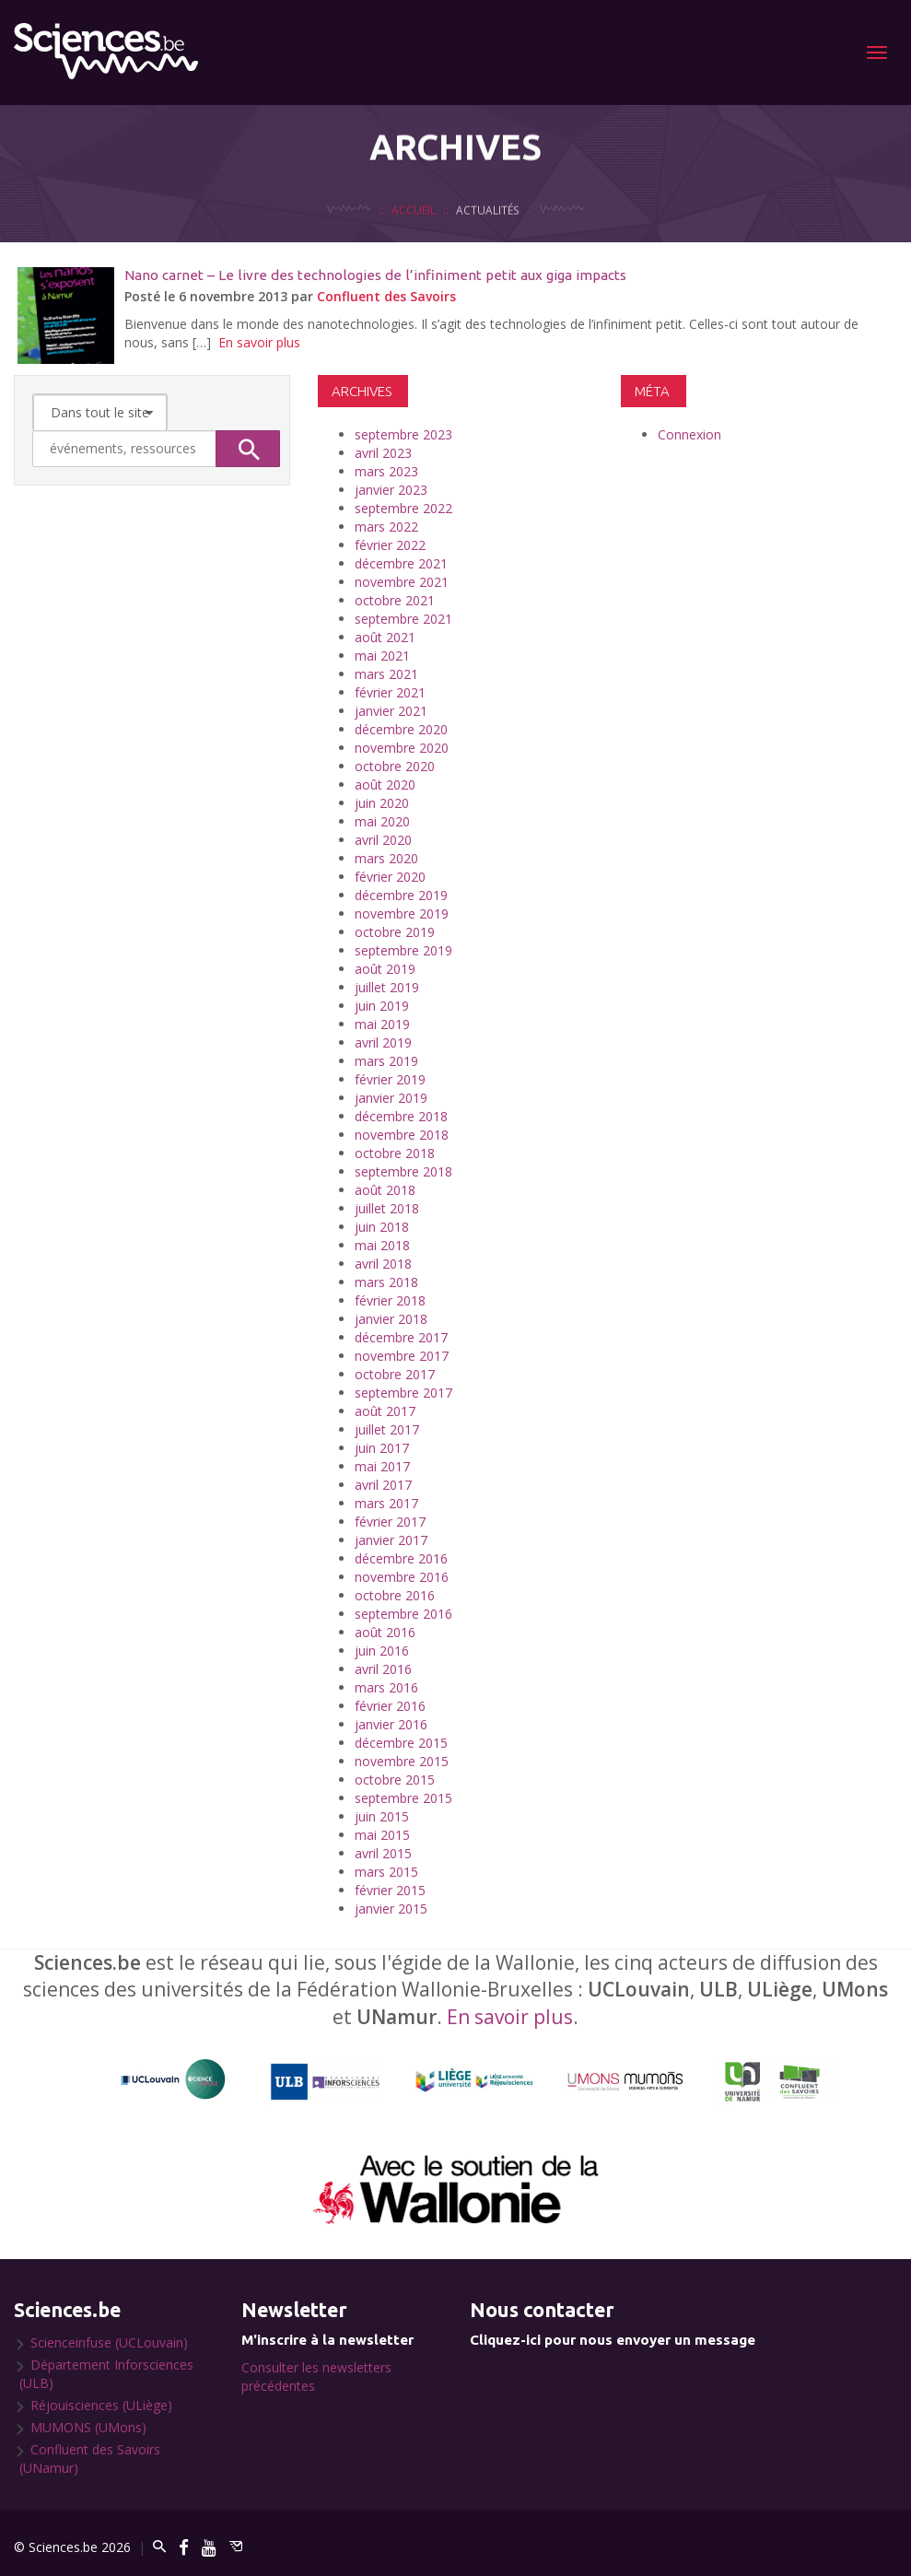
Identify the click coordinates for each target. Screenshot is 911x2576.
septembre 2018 (403, 1171)
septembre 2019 (403, 950)
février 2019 (390, 1079)
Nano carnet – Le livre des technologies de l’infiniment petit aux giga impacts (375, 275)
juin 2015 (382, 1816)
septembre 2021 (403, 618)
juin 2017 (382, 1448)
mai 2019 (382, 1024)
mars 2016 (386, 1687)
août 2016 (385, 1632)
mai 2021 (382, 655)
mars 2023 (386, 471)
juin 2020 (382, 803)
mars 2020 (386, 858)
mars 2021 (386, 674)
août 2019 (385, 969)
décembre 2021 (401, 563)
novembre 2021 (402, 582)
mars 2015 (386, 1871)
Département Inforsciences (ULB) (106, 2374)
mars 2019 (386, 1061)
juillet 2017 (387, 1429)
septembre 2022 (403, 508)
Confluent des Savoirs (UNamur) (89, 2458)
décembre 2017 (401, 1337)
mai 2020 (382, 821)
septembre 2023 (403, 434)
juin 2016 (382, 1650)
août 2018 (385, 1190)
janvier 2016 (391, 1724)
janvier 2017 (391, 1540)
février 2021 (390, 692)
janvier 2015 (391, 1908)
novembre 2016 (402, 1577)
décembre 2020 (401, 729)
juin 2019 (382, 1005)
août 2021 (385, 637)
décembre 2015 (401, 1742)
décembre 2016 (401, 1558)
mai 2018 (382, 1245)
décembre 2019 (401, 895)
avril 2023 (383, 453)
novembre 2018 (402, 1134)
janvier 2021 (391, 711)
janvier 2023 (391, 489)
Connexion (689, 434)
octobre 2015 (395, 1779)
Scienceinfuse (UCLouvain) (109, 2342)
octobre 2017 (395, 1374)
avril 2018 (383, 1263)
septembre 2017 (403, 1392)
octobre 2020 (395, 766)
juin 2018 (382, 1226)
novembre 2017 (402, 1355)
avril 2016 (383, 1669)
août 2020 (385, 784)
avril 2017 (383, 1484)
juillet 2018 (387, 1208)
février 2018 (390, 1300)
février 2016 (390, 1706)
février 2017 (390, 1521)
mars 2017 (386, 1503)
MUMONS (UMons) (88, 2427)
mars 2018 (386, 1282)
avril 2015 (383, 1853)
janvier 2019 (391, 1098)
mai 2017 (382, 1466)
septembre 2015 (403, 1798)
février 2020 (390, 876)
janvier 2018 (391, 1319)
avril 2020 (383, 840)
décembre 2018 (401, 1116)
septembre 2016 (403, 1613)
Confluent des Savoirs (386, 296)
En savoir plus (259, 342)
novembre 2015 (402, 1761)
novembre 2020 (402, 747)
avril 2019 (383, 1042)
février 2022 (390, 545)
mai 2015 (382, 1835)
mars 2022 (386, 526)
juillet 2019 (387, 987)
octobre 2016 (395, 1595)
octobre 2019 (395, 932)
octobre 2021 (395, 600)
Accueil (413, 235)
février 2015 (390, 1890)
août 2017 (385, 1411)
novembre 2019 (402, 913)
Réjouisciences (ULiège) (101, 2405)
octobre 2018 (395, 1153)
